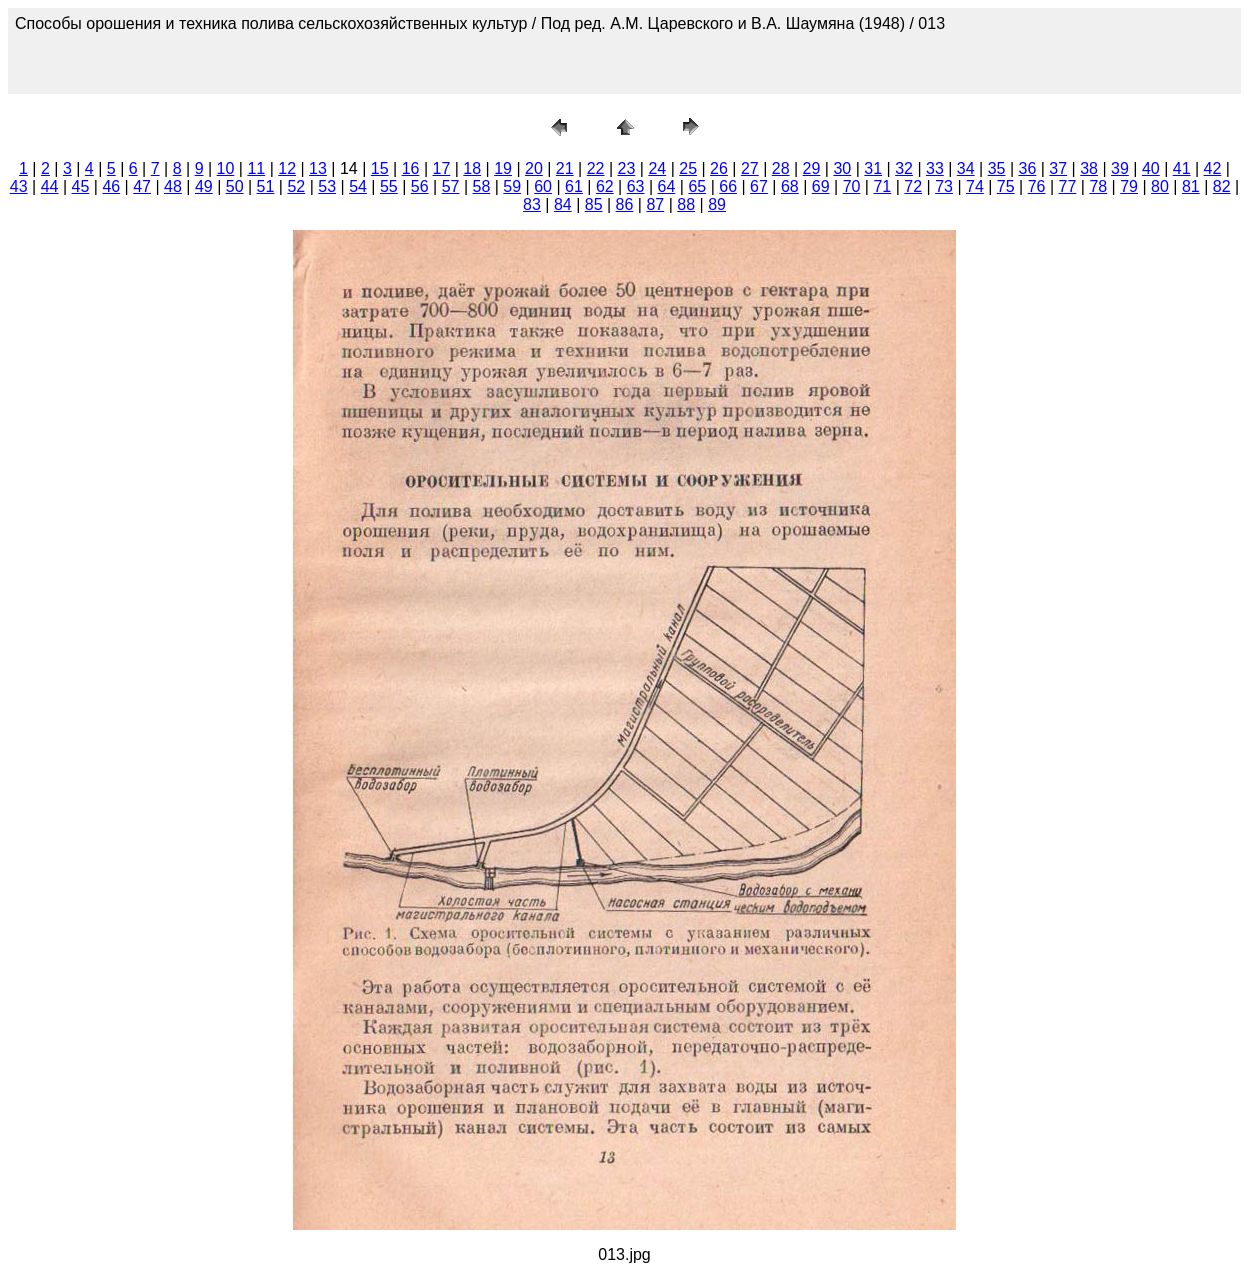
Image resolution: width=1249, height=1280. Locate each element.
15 (380, 168)
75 (1006, 186)
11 (256, 168)
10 (226, 168)
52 (296, 186)
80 (1160, 186)
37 (1058, 168)
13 (318, 168)
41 (1182, 168)
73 (944, 186)
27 (750, 168)
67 (759, 186)
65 (697, 186)
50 (235, 186)
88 (686, 204)
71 (882, 186)
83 (532, 204)
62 (605, 186)
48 (173, 186)
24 (657, 168)
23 (627, 168)
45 (81, 186)
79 (1129, 186)
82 (1222, 186)
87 (655, 204)
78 (1098, 186)
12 (287, 168)
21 (565, 168)
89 (717, 204)
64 (667, 186)
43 (19, 186)
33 (935, 168)
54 (358, 186)
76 (1037, 186)
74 (975, 186)
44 (50, 186)
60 (543, 186)
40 (1151, 168)
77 (1068, 186)
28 (781, 168)
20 (534, 168)
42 (1213, 168)
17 (441, 168)
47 (142, 186)
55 (389, 186)
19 (503, 168)
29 (812, 168)
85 (594, 204)
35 (997, 168)
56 (420, 186)
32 (904, 168)
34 (966, 168)
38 (1089, 168)
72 (913, 186)
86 (625, 204)
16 (411, 168)
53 (327, 186)
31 (873, 168)
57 (451, 186)
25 (688, 168)
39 (1120, 168)
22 (596, 168)
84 (563, 204)
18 (472, 168)
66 (728, 186)
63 (636, 186)
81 (1191, 186)
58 (482, 186)
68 (790, 186)
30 (842, 168)
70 (852, 186)
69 (821, 186)
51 (266, 186)
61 (574, 186)
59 (512, 186)
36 (1028, 168)
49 (204, 186)
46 (111, 186)
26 (719, 168)
